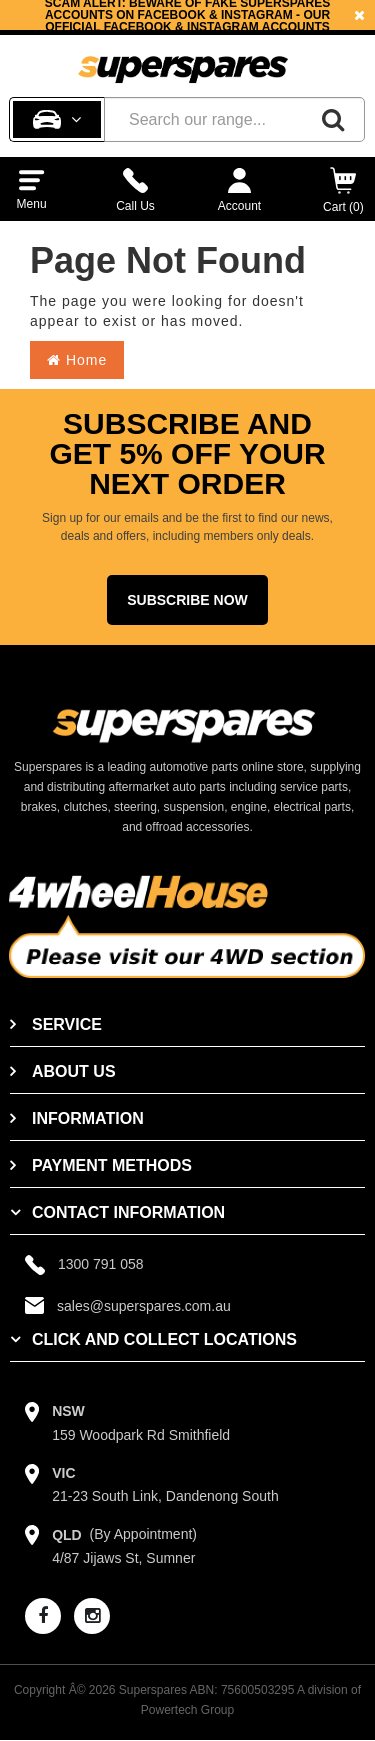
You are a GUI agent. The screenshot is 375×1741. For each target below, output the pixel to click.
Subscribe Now (187, 600)
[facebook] (43, 1616)
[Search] (333, 119)
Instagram (223, 27)
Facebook (138, 27)
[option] (187, 15)
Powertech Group (187, 1710)
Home (77, 360)
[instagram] (92, 1616)
